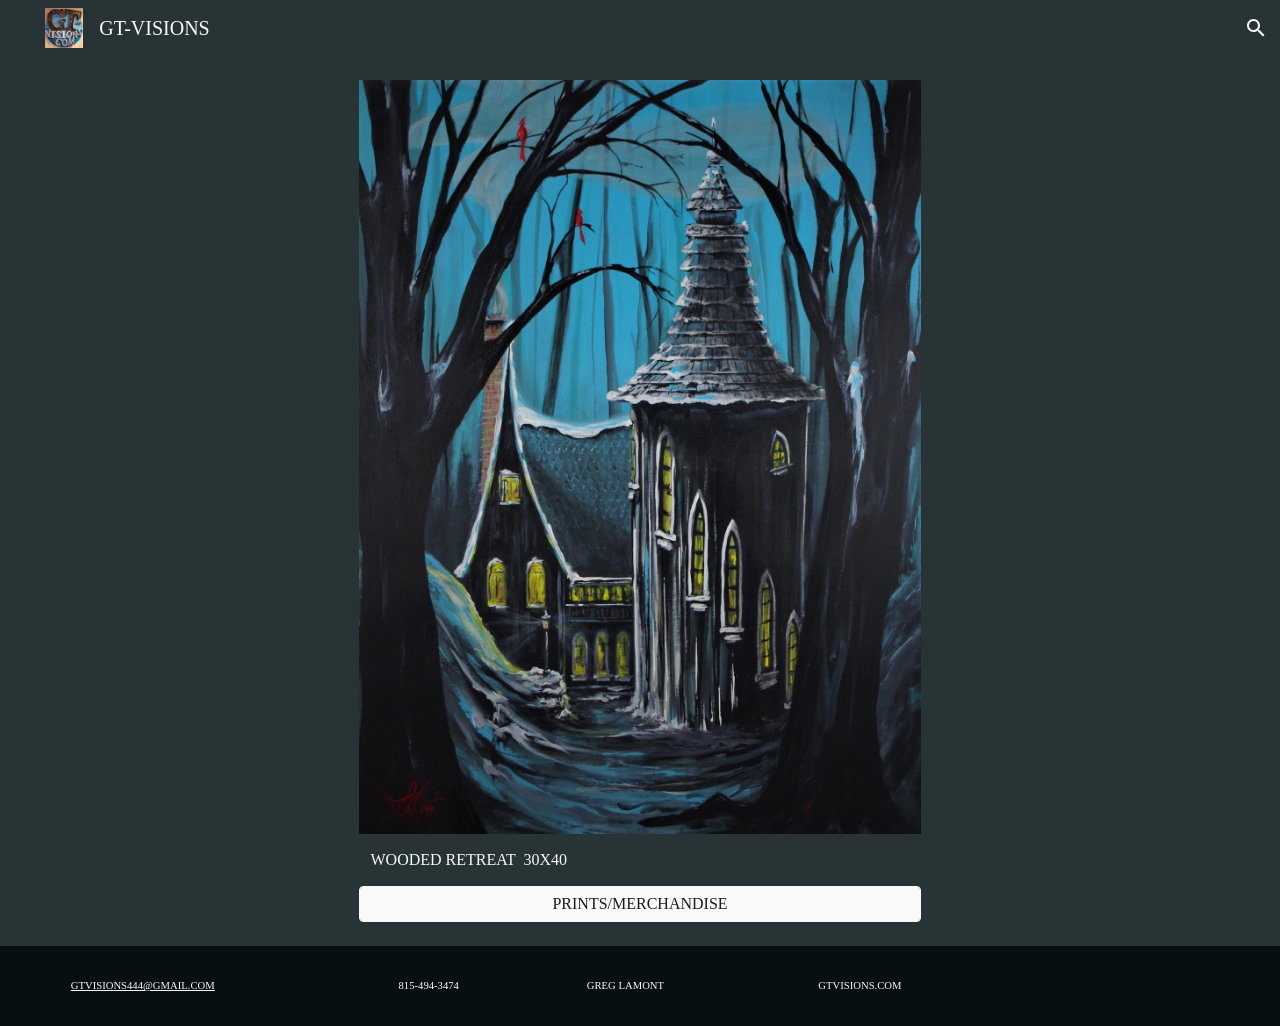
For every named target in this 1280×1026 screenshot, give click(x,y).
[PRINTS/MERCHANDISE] (640, 904)
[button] (1256, 28)
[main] (640, 860)
